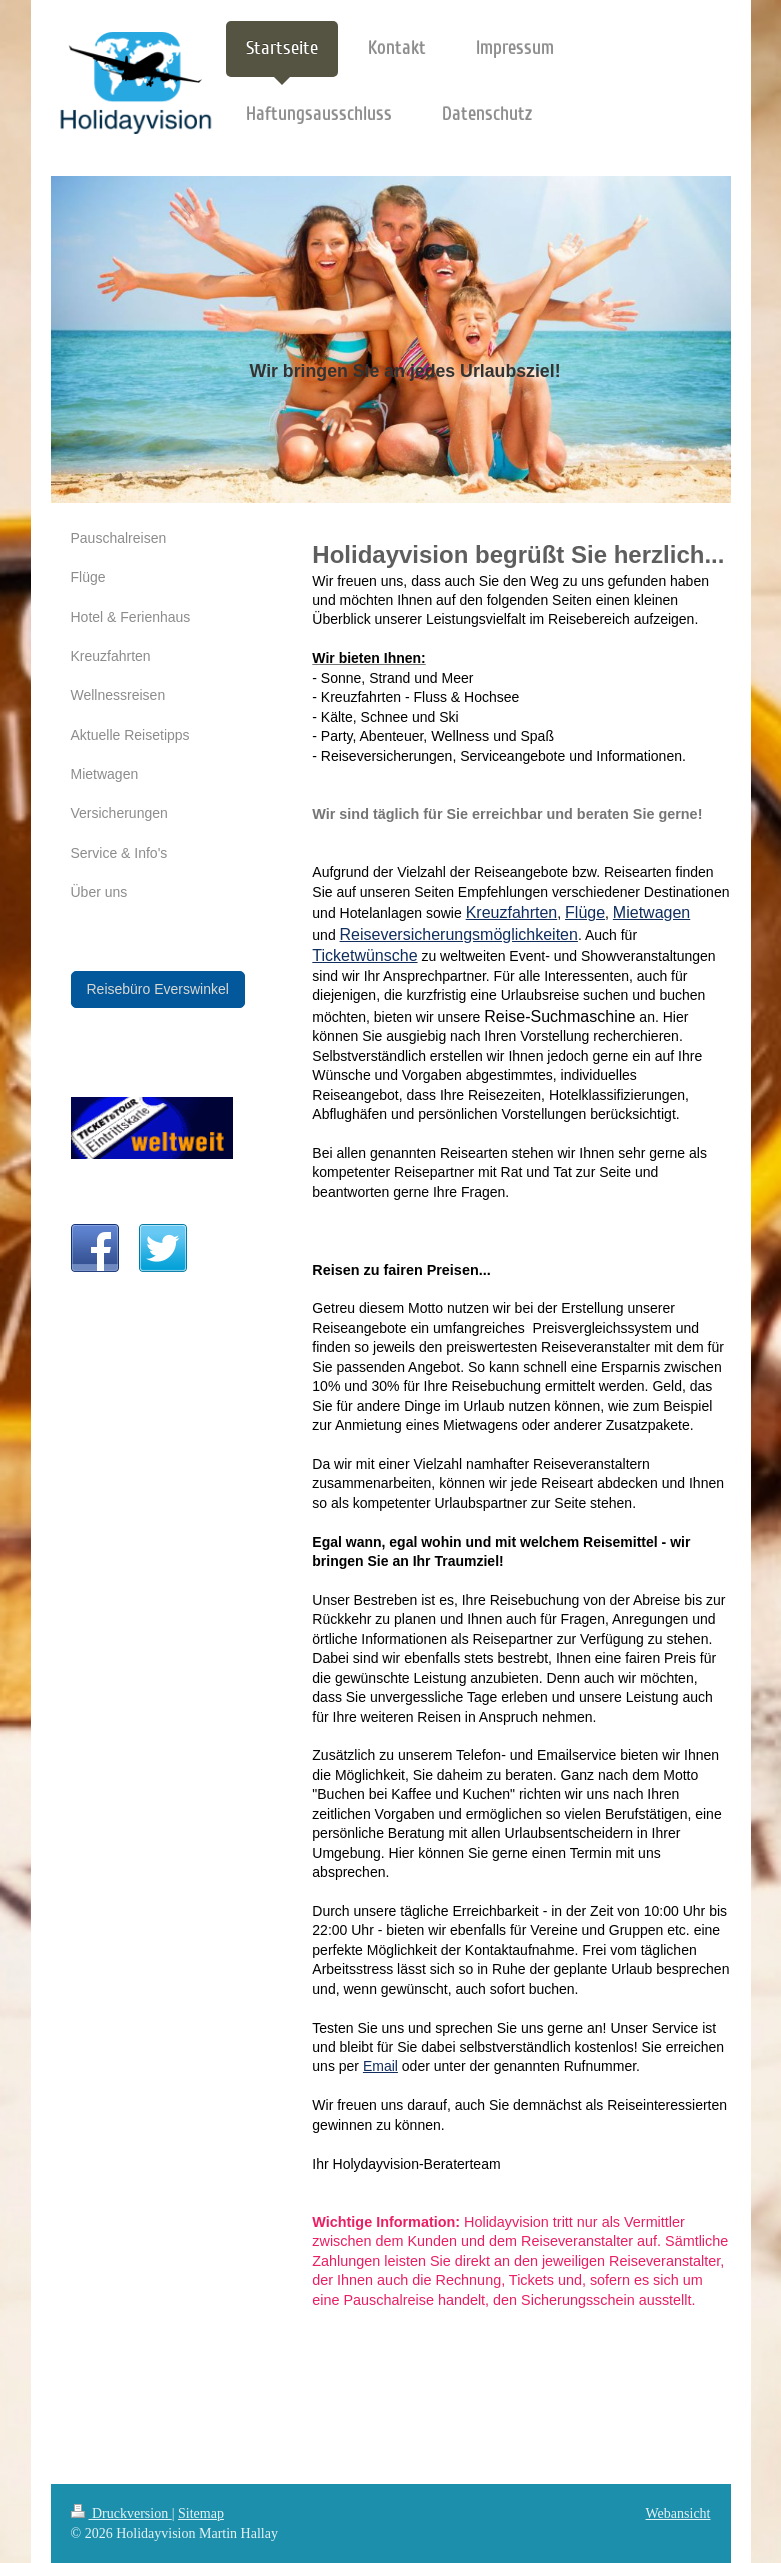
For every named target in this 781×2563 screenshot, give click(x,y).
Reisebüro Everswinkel (158, 989)
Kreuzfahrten (512, 912)
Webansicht (678, 2513)
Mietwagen (651, 912)
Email (380, 2066)
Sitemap (201, 2513)
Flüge (585, 912)
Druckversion (121, 2513)
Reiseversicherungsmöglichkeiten (459, 934)
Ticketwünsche (364, 955)
